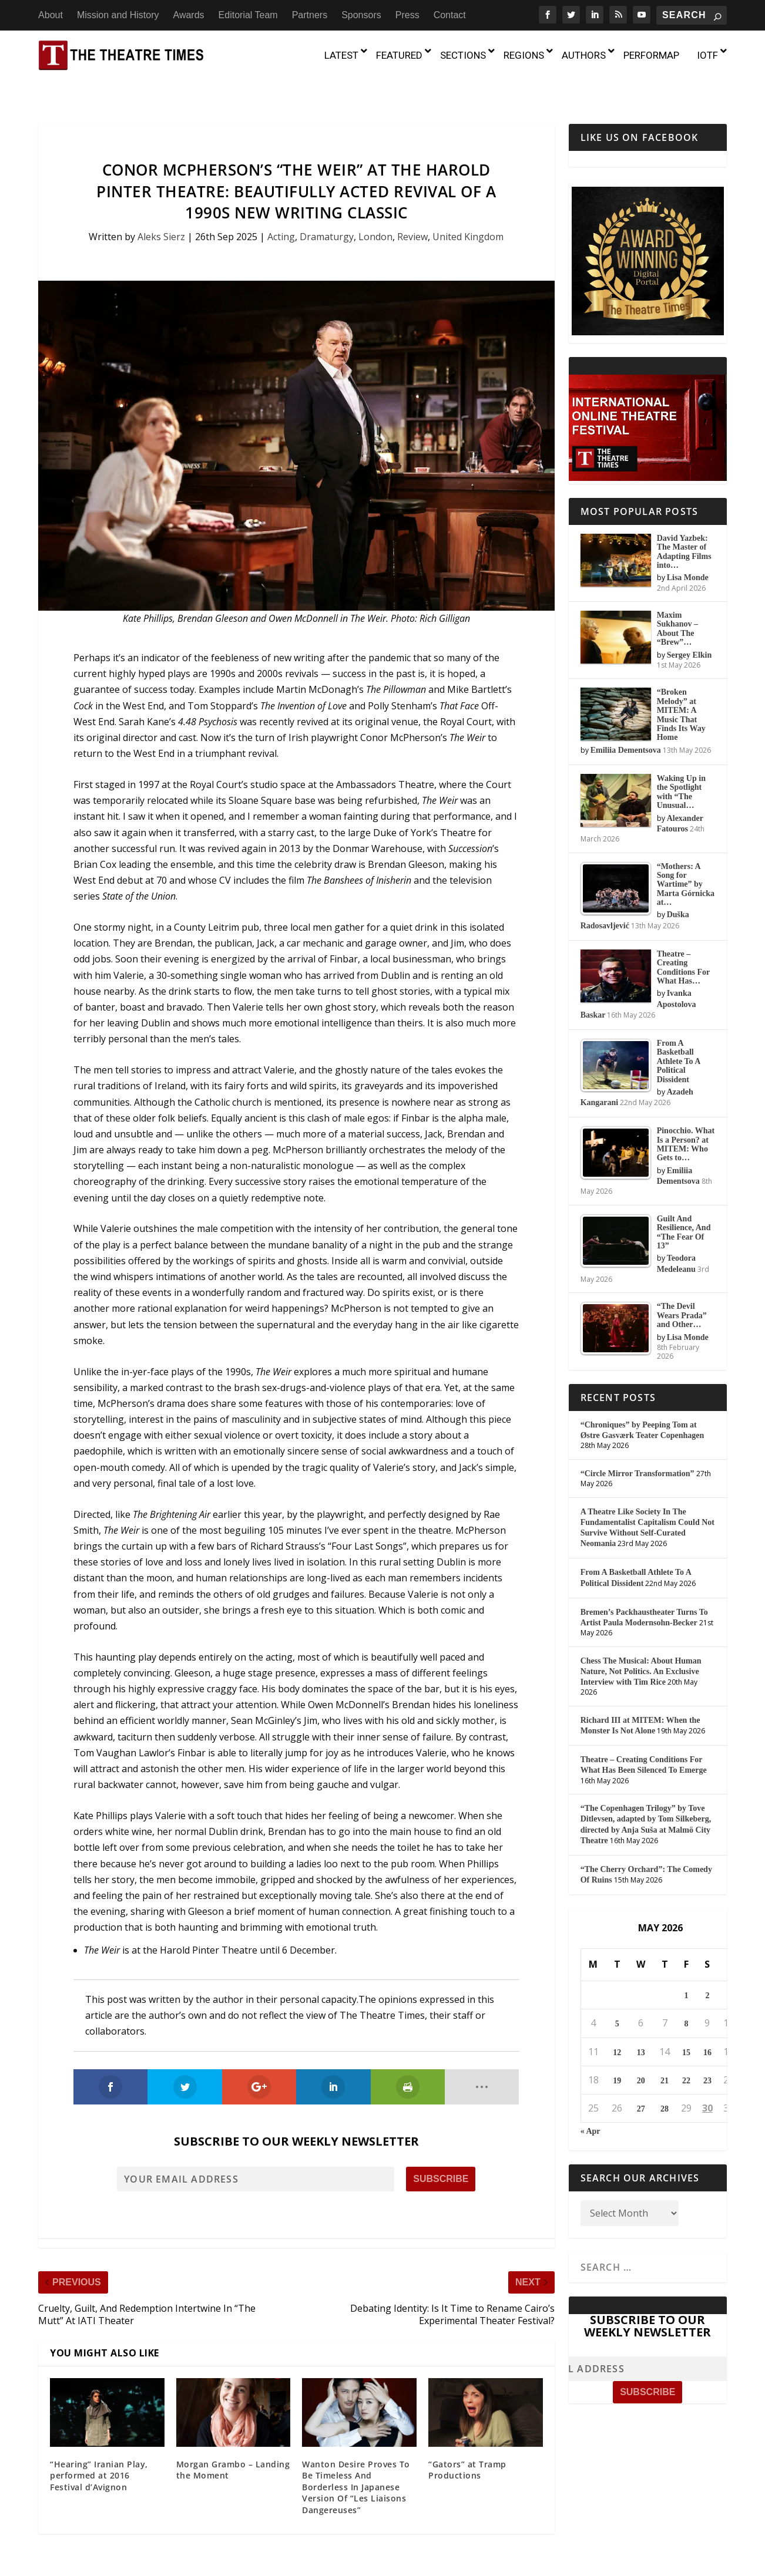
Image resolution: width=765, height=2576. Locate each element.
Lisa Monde (688, 554)
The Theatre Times (127, 2569)
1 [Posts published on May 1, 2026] (686, 1972)
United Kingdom (468, 213)
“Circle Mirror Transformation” (637, 1450)
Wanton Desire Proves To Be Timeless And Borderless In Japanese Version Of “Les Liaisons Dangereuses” (356, 2463)
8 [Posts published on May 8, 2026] (686, 2000)
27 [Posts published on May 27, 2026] (641, 2086)
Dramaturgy (327, 213)
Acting (281, 213)
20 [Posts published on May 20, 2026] (641, 2057)
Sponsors (361, 15)
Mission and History (118, 15)
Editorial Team (248, 15)
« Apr (590, 2108)
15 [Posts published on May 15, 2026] (686, 2029)
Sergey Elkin (689, 631)
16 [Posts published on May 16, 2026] (707, 2029)
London (375, 213)
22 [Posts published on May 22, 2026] (686, 2057)
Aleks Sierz (161, 213)
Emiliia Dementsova (625, 727)
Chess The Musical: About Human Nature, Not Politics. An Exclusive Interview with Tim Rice (641, 1648)
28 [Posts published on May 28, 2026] (664, 2086)
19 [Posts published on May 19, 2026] (617, 2057)
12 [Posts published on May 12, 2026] (617, 2029)
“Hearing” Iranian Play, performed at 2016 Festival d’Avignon (99, 2452)
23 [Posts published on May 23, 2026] (707, 2057)
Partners (309, 15)
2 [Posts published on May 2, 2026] (707, 1972)
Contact (450, 15)
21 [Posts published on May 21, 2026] (664, 2057)
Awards (188, 15)
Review (412, 213)
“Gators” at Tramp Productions (467, 2446)
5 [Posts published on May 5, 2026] (617, 2000)
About (50, 15)
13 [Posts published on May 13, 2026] (641, 2029)
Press (407, 15)
